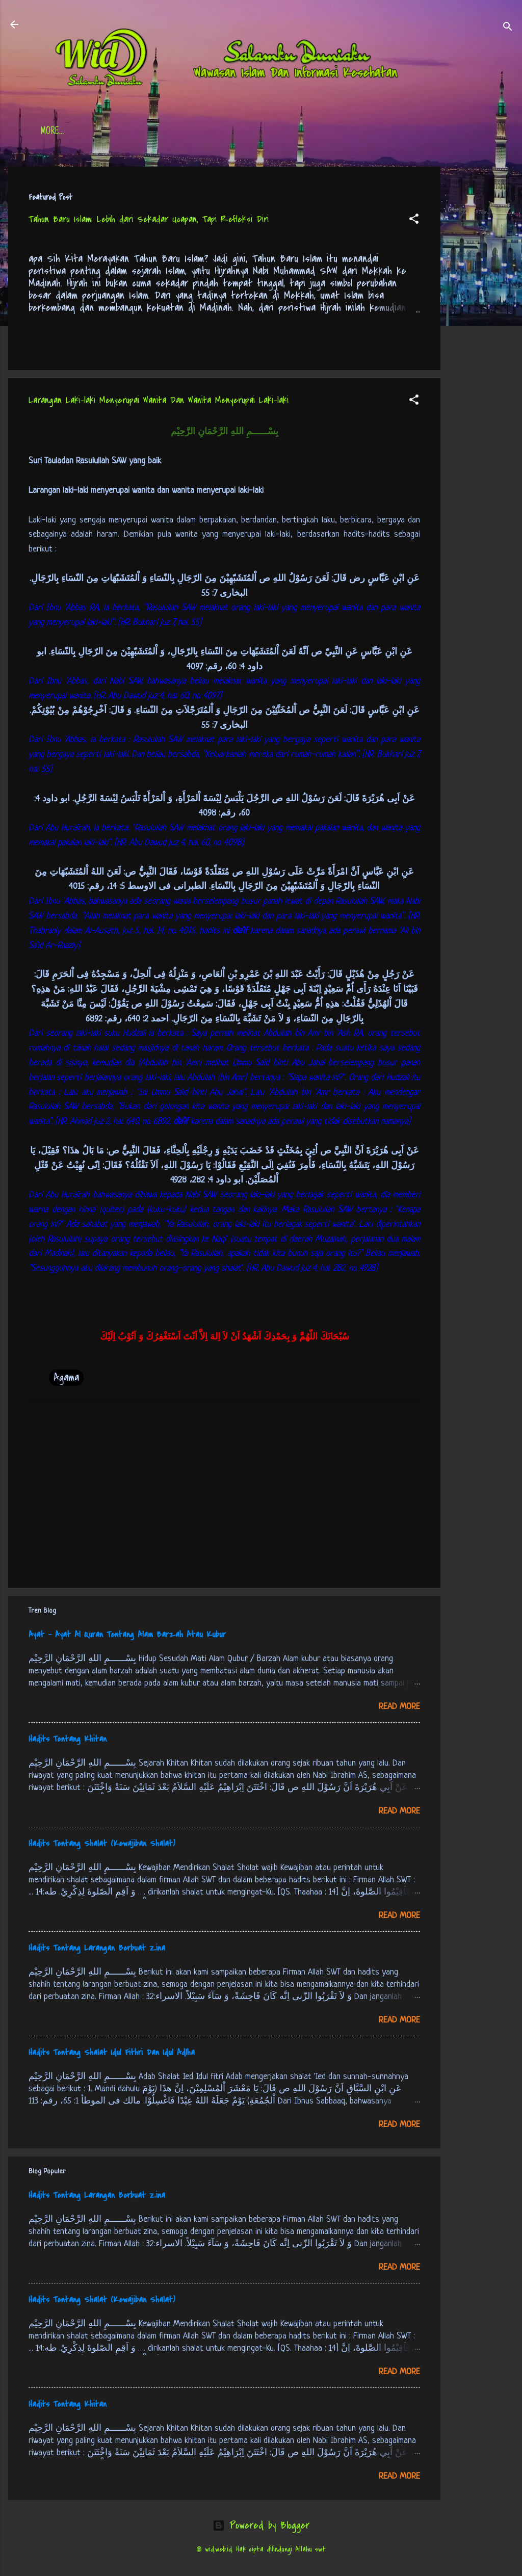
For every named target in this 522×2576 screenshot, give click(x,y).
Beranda (56, 132)
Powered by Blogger (261, 2525)
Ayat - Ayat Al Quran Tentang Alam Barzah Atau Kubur (127, 1634)
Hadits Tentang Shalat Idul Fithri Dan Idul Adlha (112, 2052)
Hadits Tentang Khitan (68, 1739)
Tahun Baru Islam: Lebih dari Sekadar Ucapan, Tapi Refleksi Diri (149, 219)
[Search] (508, 27)
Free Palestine (291, 132)
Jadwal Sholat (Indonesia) (197, 132)
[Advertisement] (481, 319)
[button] (414, 220)
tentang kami (361, 132)
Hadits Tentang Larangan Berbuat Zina (97, 1948)
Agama (66, 1377)
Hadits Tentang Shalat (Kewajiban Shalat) (102, 1843)
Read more (399, 1707)
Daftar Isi (110, 132)
